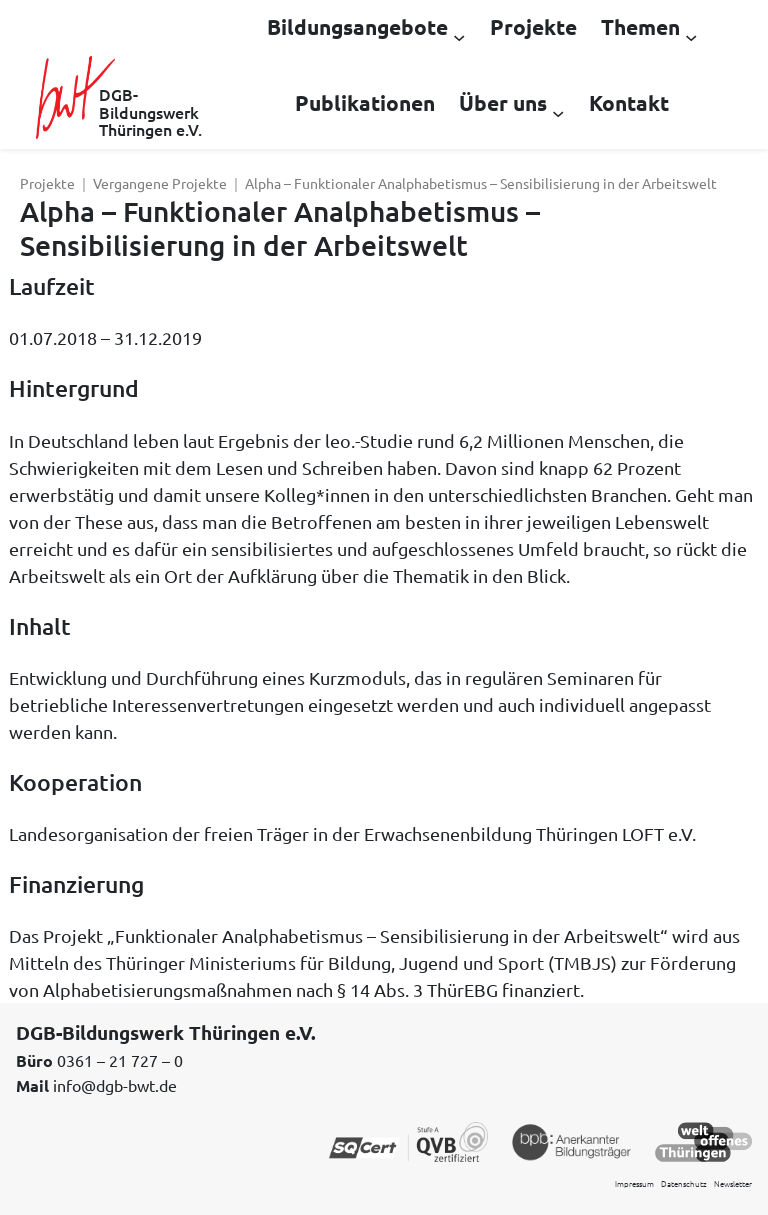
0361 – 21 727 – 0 (120, 1060)
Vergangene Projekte (160, 183)
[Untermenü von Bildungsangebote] (459, 36)
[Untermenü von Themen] (691, 36)
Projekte (47, 183)
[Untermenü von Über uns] (558, 112)
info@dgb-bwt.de (115, 1085)
